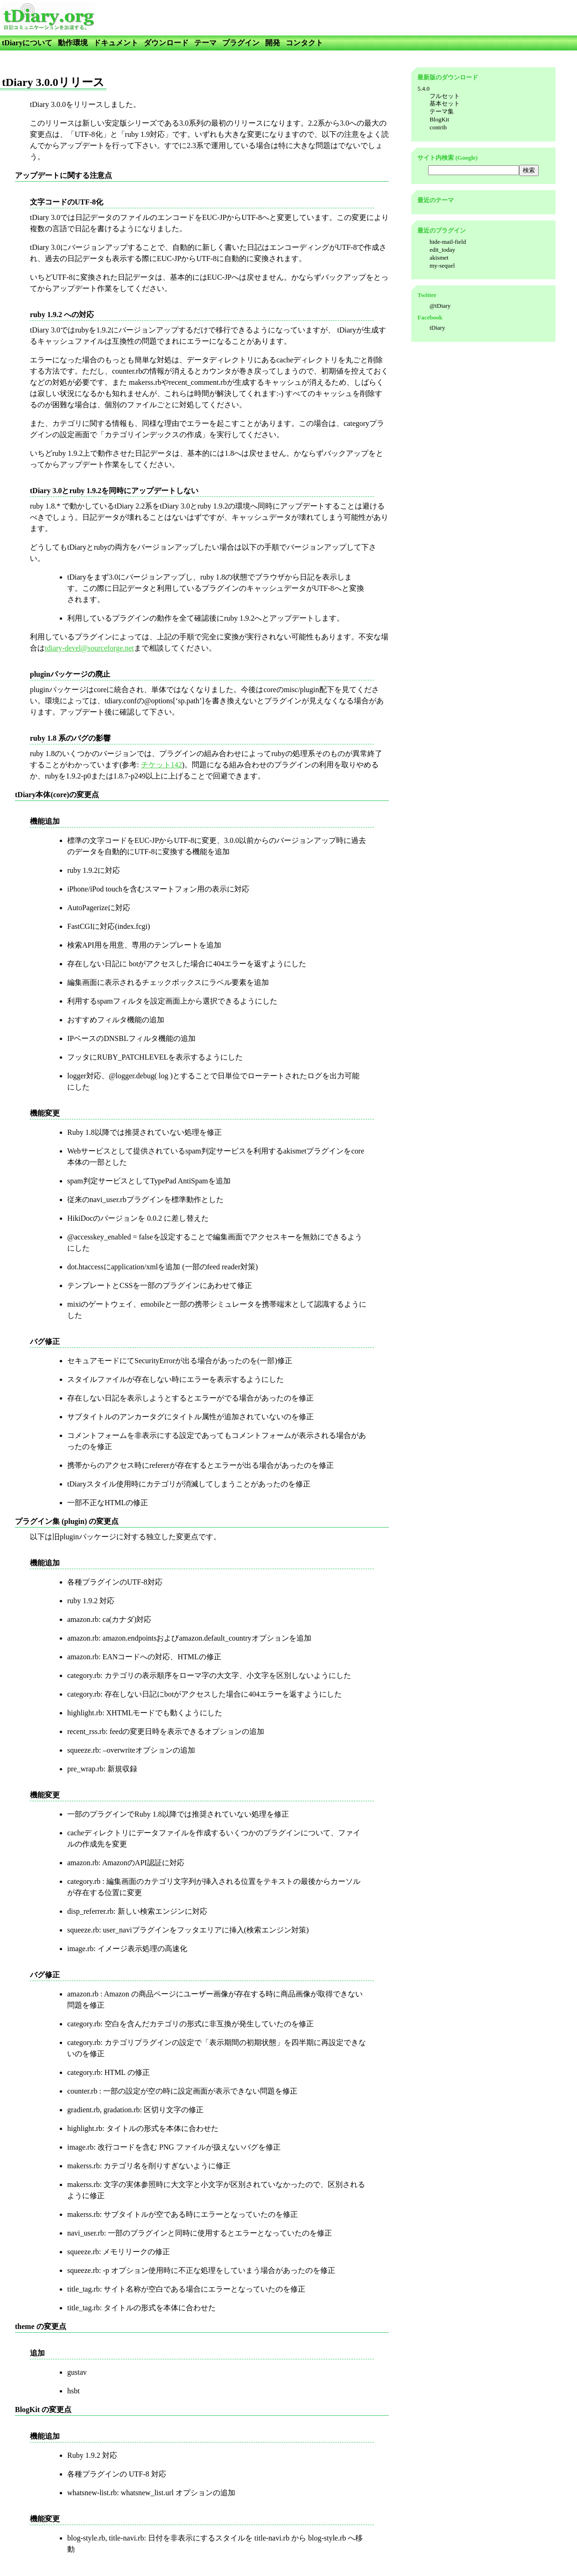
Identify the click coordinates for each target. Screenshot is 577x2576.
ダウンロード (166, 43)
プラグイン (241, 43)
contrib (438, 127)
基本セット (444, 103)
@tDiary (439, 305)
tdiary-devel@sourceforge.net (89, 648)
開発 (272, 43)
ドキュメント (115, 43)
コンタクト (304, 43)
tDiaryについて (27, 43)
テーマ (205, 43)
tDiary (437, 327)
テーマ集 (441, 111)
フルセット (444, 95)
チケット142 (161, 765)
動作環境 (73, 43)
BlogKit (439, 119)
